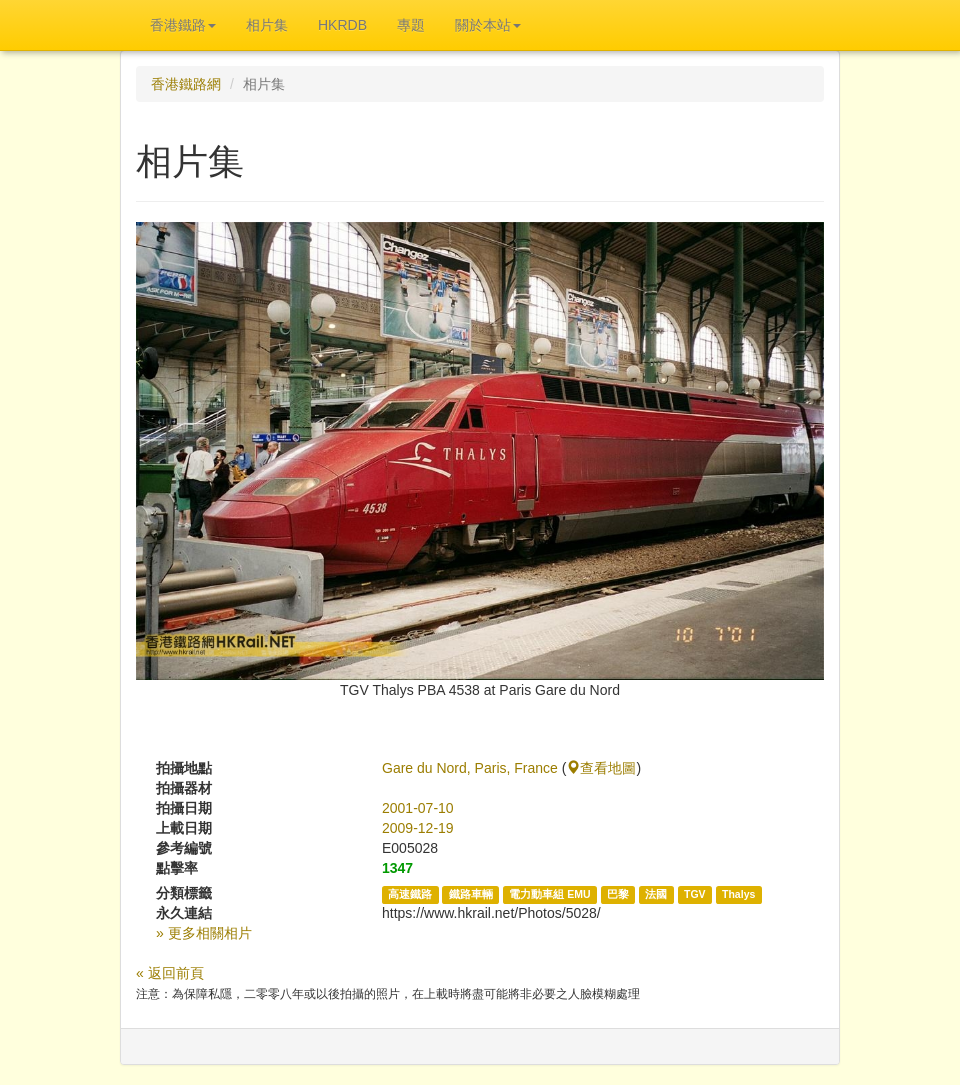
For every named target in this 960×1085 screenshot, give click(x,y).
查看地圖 (601, 768)
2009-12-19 (418, 828)
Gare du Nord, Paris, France (470, 768)
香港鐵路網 (186, 84)
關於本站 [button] (488, 25)
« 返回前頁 (170, 973)
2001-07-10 (418, 808)
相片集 (267, 25)
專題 (411, 25)
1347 (397, 868)
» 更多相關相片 (204, 933)
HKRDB (342, 25)
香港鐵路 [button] (183, 25)
